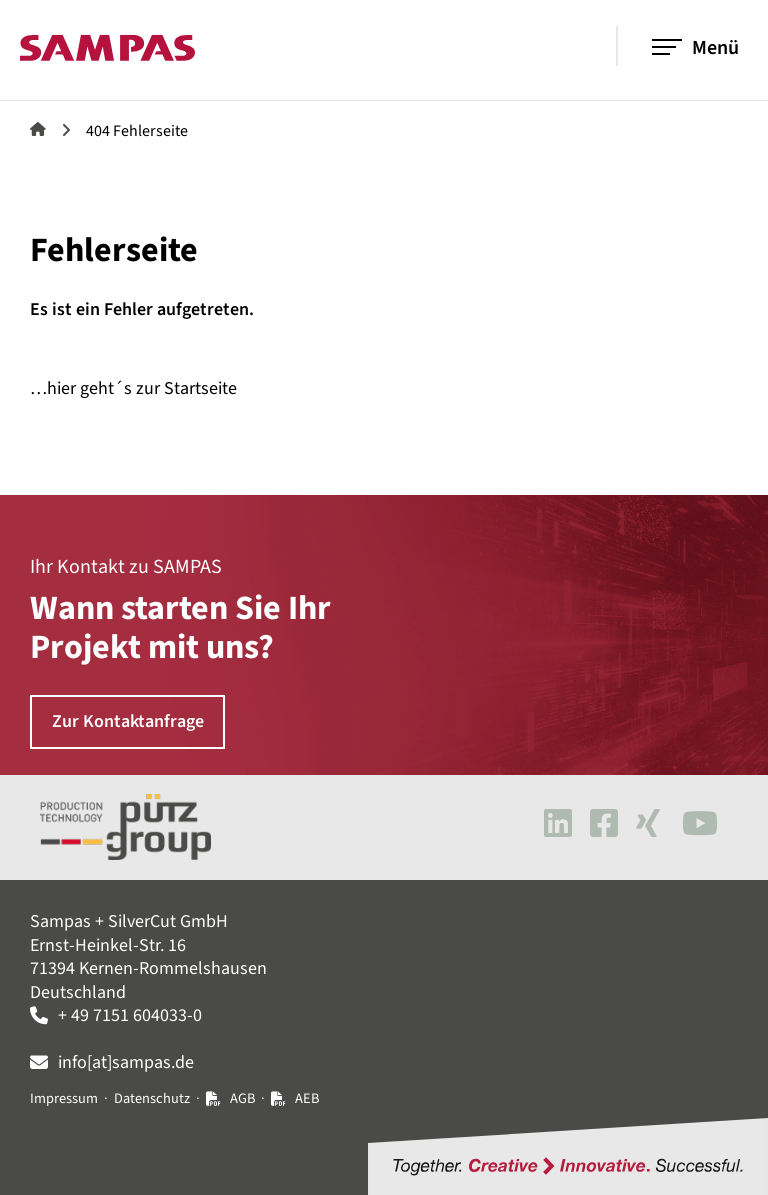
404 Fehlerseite (137, 131)
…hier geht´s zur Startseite (133, 388)
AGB (242, 1098)
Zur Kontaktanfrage (128, 721)
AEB (307, 1098)
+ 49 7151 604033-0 (130, 1015)
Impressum (64, 1098)
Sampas (38, 129)
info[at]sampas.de (126, 1062)
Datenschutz (152, 1098)
